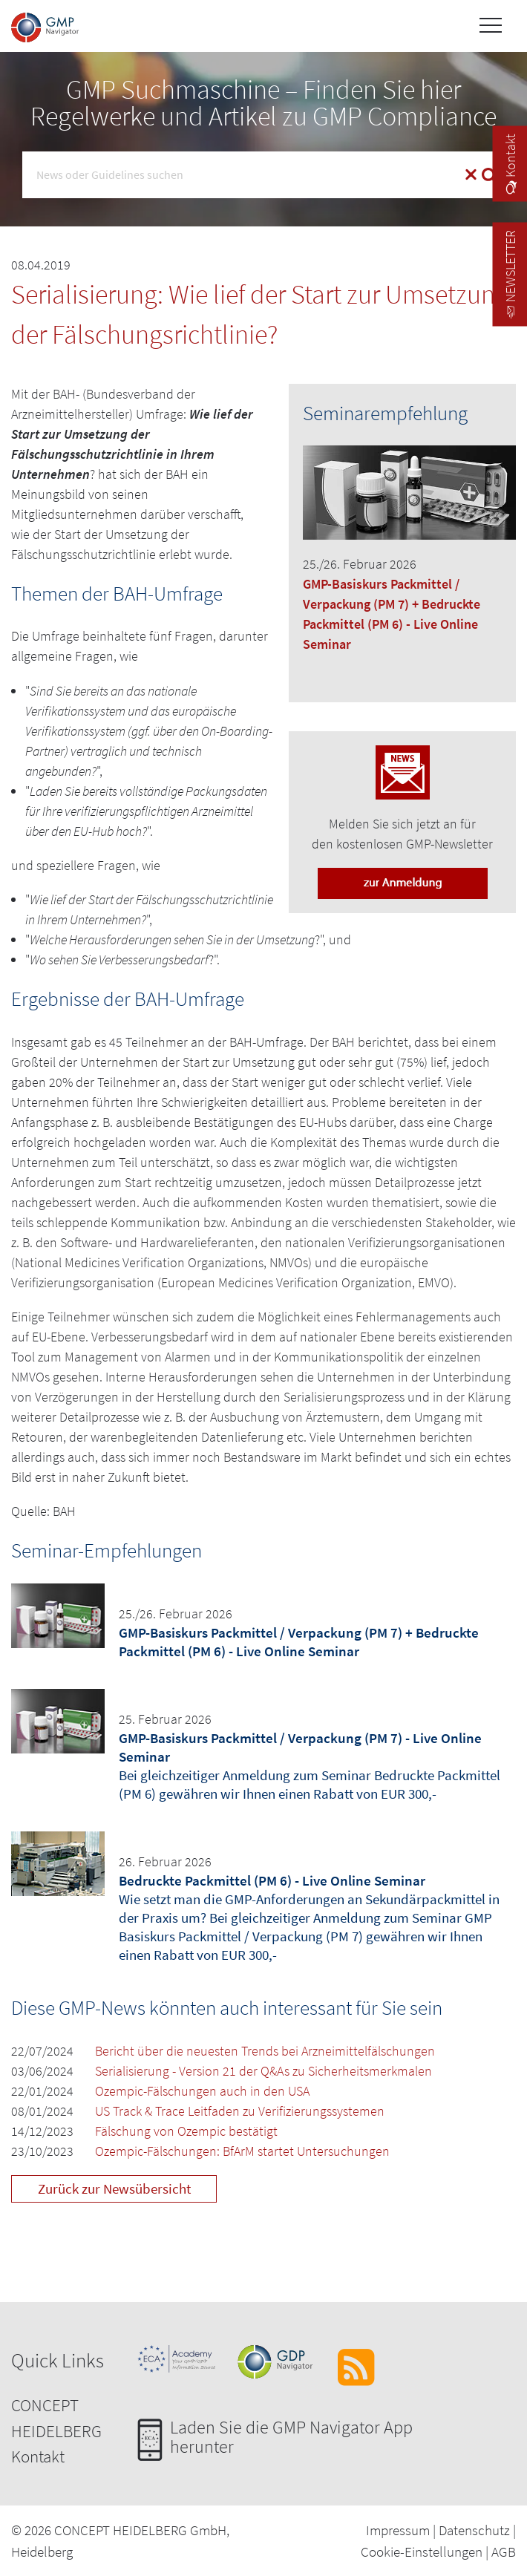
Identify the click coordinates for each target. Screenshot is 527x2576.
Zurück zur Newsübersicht (114, 2188)
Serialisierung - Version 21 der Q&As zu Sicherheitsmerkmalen (263, 2070)
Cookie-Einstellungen (421, 2551)
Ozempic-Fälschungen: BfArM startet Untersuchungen (242, 2151)
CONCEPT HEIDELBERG (56, 2418)
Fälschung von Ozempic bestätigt (186, 2130)
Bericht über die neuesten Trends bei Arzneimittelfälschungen (265, 2050)
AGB (503, 2551)
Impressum (398, 2530)
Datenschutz (474, 2530)
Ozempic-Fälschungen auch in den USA (202, 2090)
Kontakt (38, 2456)
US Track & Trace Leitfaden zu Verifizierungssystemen (239, 2110)
